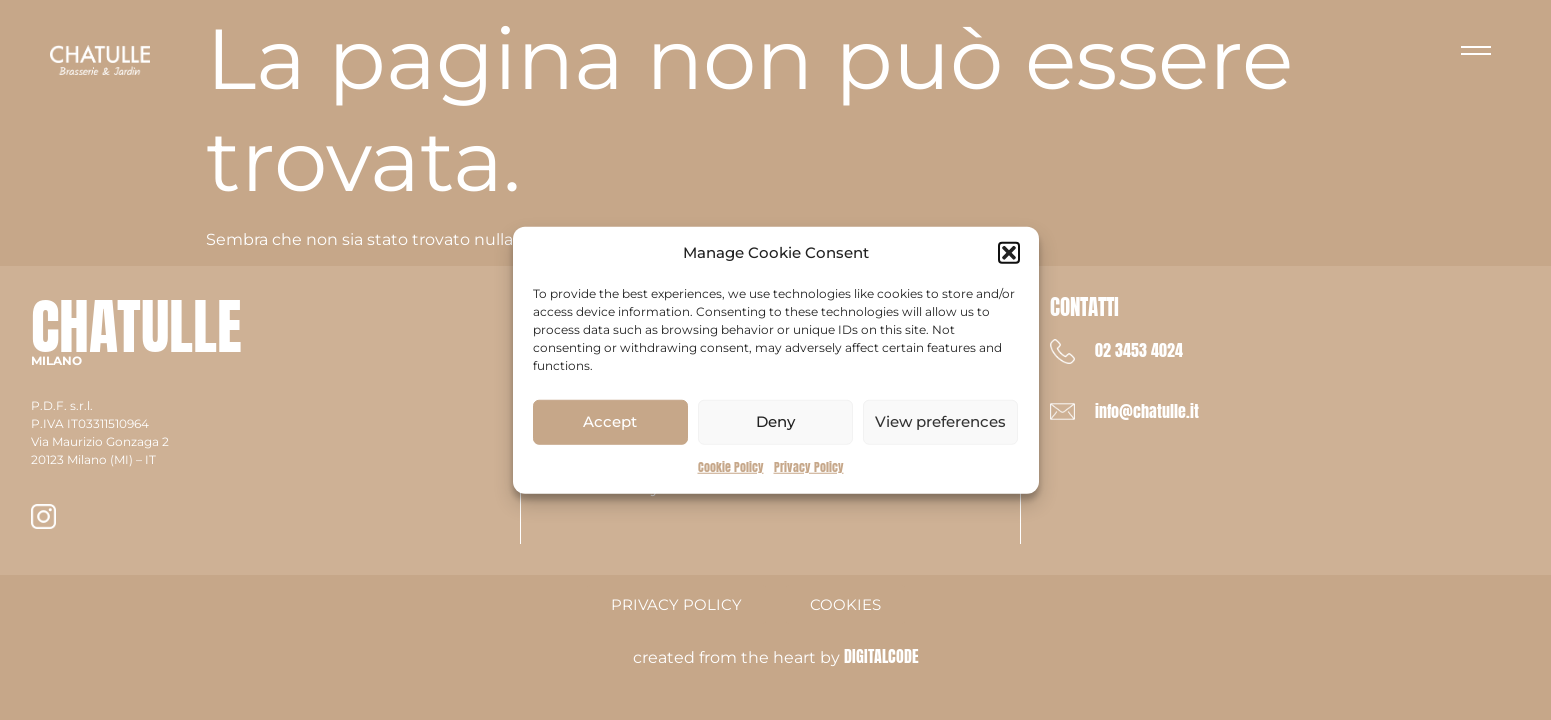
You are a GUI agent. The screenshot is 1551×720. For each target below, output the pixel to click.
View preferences (940, 421)
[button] (1009, 253)
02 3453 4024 (1139, 350)
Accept (610, 421)
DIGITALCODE (881, 656)
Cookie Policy (731, 466)
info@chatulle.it (1147, 411)
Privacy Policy (809, 466)
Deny (775, 421)
